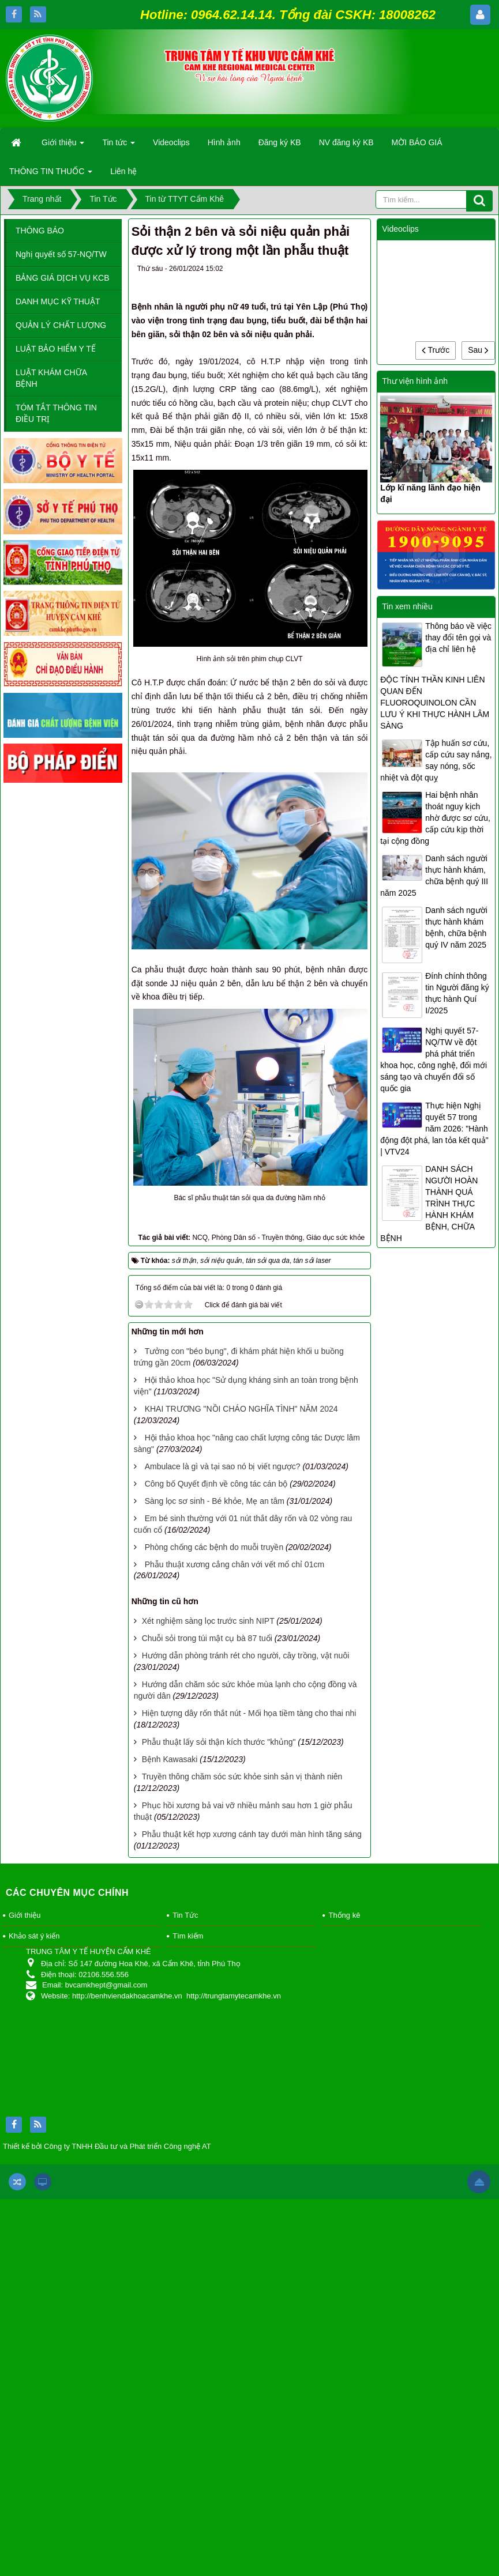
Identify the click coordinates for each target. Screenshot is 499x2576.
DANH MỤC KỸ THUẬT (58, 301)
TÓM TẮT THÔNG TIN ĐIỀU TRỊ (56, 413)
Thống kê (344, 1915)
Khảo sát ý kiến (34, 1936)
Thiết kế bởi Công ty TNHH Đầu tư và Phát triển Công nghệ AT (107, 2146)
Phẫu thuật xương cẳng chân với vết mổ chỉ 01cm (234, 1564)
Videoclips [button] (171, 142)
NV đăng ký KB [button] (346, 142)
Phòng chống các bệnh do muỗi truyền (214, 1547)
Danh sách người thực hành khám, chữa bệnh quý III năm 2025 (434, 875)
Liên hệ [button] (123, 171)
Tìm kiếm (187, 1936)
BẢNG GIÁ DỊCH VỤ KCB (62, 277)
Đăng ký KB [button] (279, 142)
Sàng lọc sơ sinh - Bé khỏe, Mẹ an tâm (214, 1501)
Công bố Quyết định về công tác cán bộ (216, 1483)
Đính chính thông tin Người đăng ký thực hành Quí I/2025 (457, 993)
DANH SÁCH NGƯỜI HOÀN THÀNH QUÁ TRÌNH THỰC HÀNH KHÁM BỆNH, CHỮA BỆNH (429, 1203)
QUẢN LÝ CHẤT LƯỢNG (61, 325)
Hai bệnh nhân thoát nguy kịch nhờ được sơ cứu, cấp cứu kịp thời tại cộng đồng (435, 818)
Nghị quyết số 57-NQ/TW (61, 254)
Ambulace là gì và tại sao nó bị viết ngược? (223, 1466)
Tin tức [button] (118, 146)
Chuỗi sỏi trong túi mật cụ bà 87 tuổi (207, 1638)
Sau (478, 349)
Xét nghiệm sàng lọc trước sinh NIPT (208, 1620)
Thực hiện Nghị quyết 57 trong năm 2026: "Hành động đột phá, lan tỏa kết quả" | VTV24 (434, 1128)
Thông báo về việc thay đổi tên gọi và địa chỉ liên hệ (458, 637)
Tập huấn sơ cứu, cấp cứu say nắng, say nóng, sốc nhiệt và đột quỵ (436, 760)
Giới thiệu (24, 1915)
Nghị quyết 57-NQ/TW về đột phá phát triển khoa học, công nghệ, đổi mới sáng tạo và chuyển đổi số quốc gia (433, 1059)
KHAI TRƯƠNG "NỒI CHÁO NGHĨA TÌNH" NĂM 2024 (241, 1408)
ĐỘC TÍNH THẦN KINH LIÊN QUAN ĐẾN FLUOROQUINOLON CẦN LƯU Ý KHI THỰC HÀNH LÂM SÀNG (434, 702)
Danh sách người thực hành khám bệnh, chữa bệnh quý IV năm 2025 (456, 927)
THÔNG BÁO (40, 230)
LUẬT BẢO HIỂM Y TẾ (56, 348)
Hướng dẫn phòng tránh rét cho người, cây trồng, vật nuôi (246, 1655)
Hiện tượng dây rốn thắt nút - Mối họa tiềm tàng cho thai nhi (249, 1713)
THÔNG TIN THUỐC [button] (50, 175)
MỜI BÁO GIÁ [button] (417, 142)
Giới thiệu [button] (63, 146)
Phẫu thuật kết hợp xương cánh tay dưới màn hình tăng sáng (252, 1834)
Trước (435, 349)
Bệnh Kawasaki (170, 1759)
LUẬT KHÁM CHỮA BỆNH (51, 378)
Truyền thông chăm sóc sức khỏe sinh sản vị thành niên (242, 1776)
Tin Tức (185, 1915)
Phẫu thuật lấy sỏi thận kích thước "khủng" (219, 1742)
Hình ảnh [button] (224, 142)
